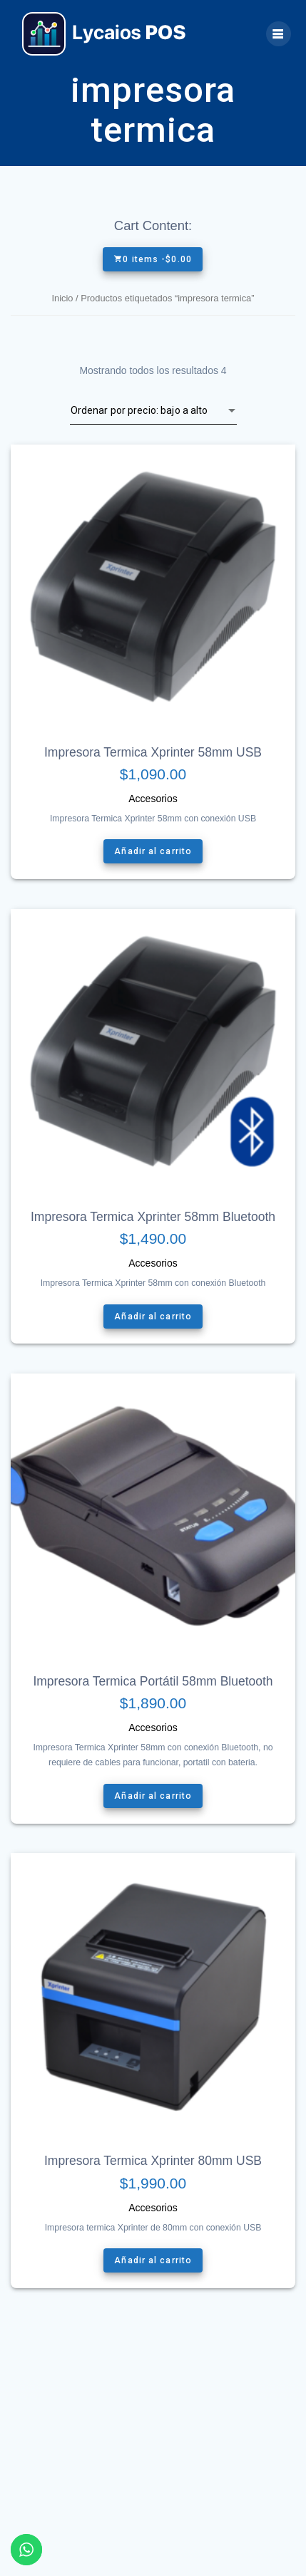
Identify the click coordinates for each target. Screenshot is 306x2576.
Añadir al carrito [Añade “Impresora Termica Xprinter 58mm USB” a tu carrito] (153, 852)
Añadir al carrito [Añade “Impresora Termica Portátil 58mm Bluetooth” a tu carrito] (153, 1796)
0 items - (153, 259)
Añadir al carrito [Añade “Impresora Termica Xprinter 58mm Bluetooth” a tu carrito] (153, 1316)
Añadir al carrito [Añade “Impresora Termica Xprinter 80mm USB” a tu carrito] (153, 2260)
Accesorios (152, 798)
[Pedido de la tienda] (153, 410)
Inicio (62, 298)
